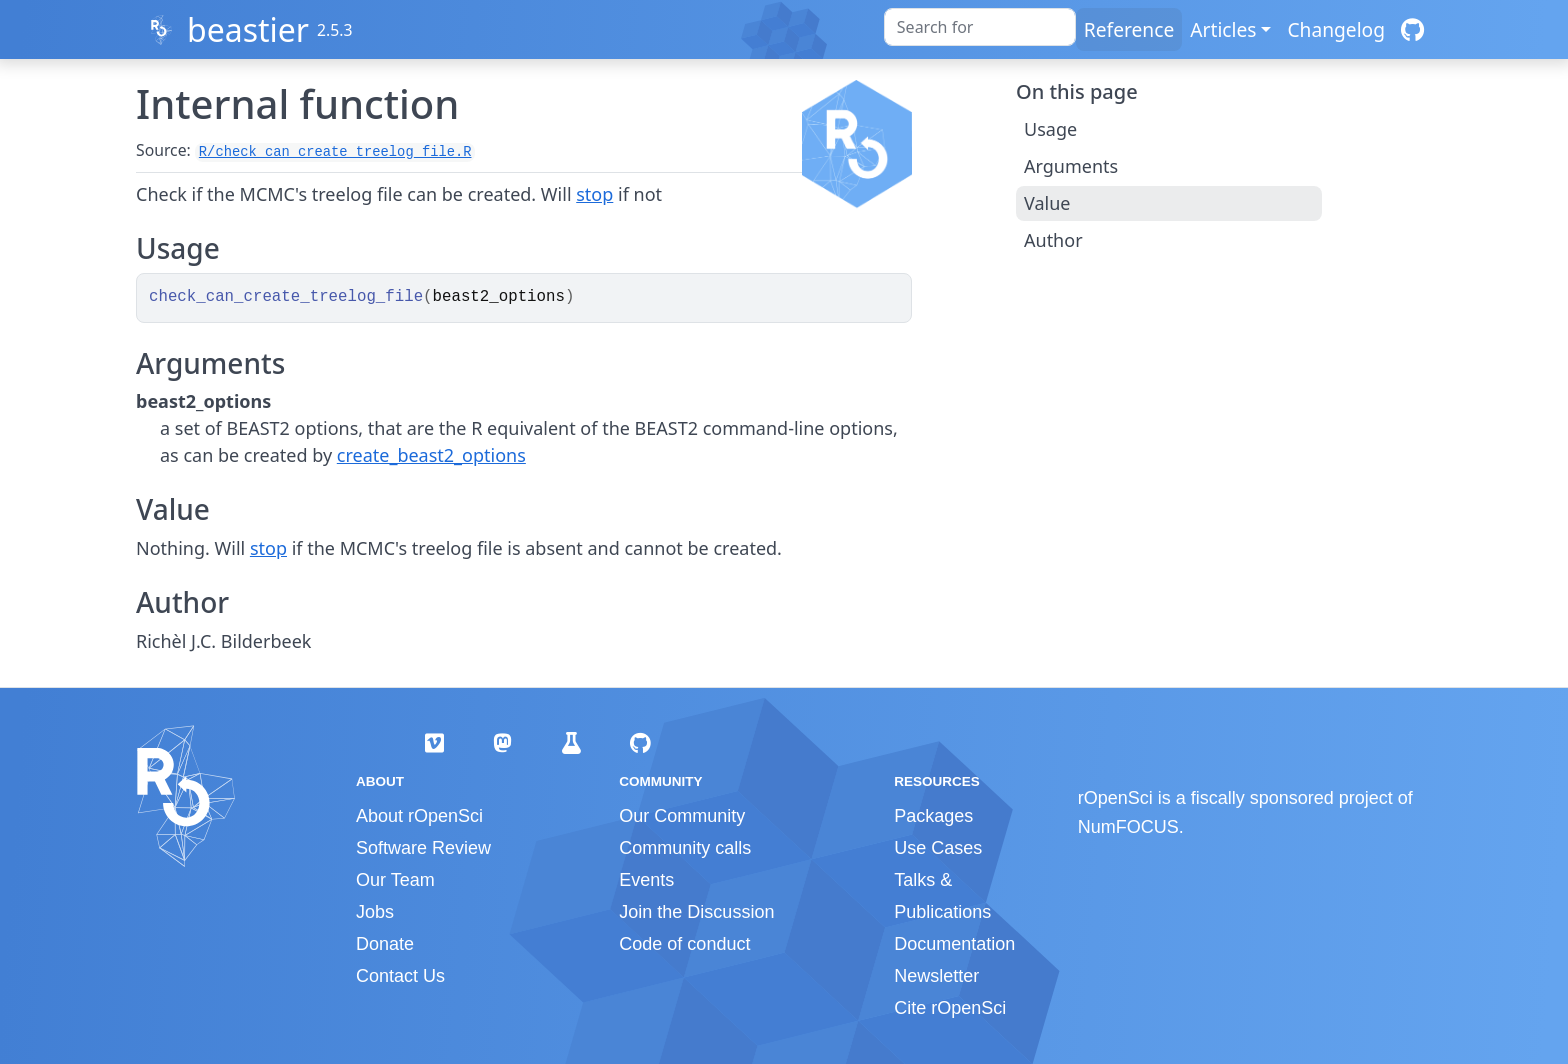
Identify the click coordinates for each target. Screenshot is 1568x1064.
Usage (1050, 129)
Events (646, 880)
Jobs (375, 912)
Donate (385, 944)
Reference (1129, 29)
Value (1047, 203)
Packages (933, 816)
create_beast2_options (431, 455)
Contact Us (400, 976)
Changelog (1336, 29)
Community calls (685, 848)
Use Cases (938, 848)
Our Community (682, 816)
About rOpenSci (419, 816)
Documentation (954, 944)
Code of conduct (684, 944)
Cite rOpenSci (950, 1008)
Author (1053, 240)
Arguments (1071, 166)
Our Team (395, 880)
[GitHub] (1412, 29)
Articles (1223, 29)
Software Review (423, 848)
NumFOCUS (1128, 827)
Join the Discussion (696, 912)
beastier (248, 29)
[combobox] (980, 27)
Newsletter (936, 976)
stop (594, 194)
